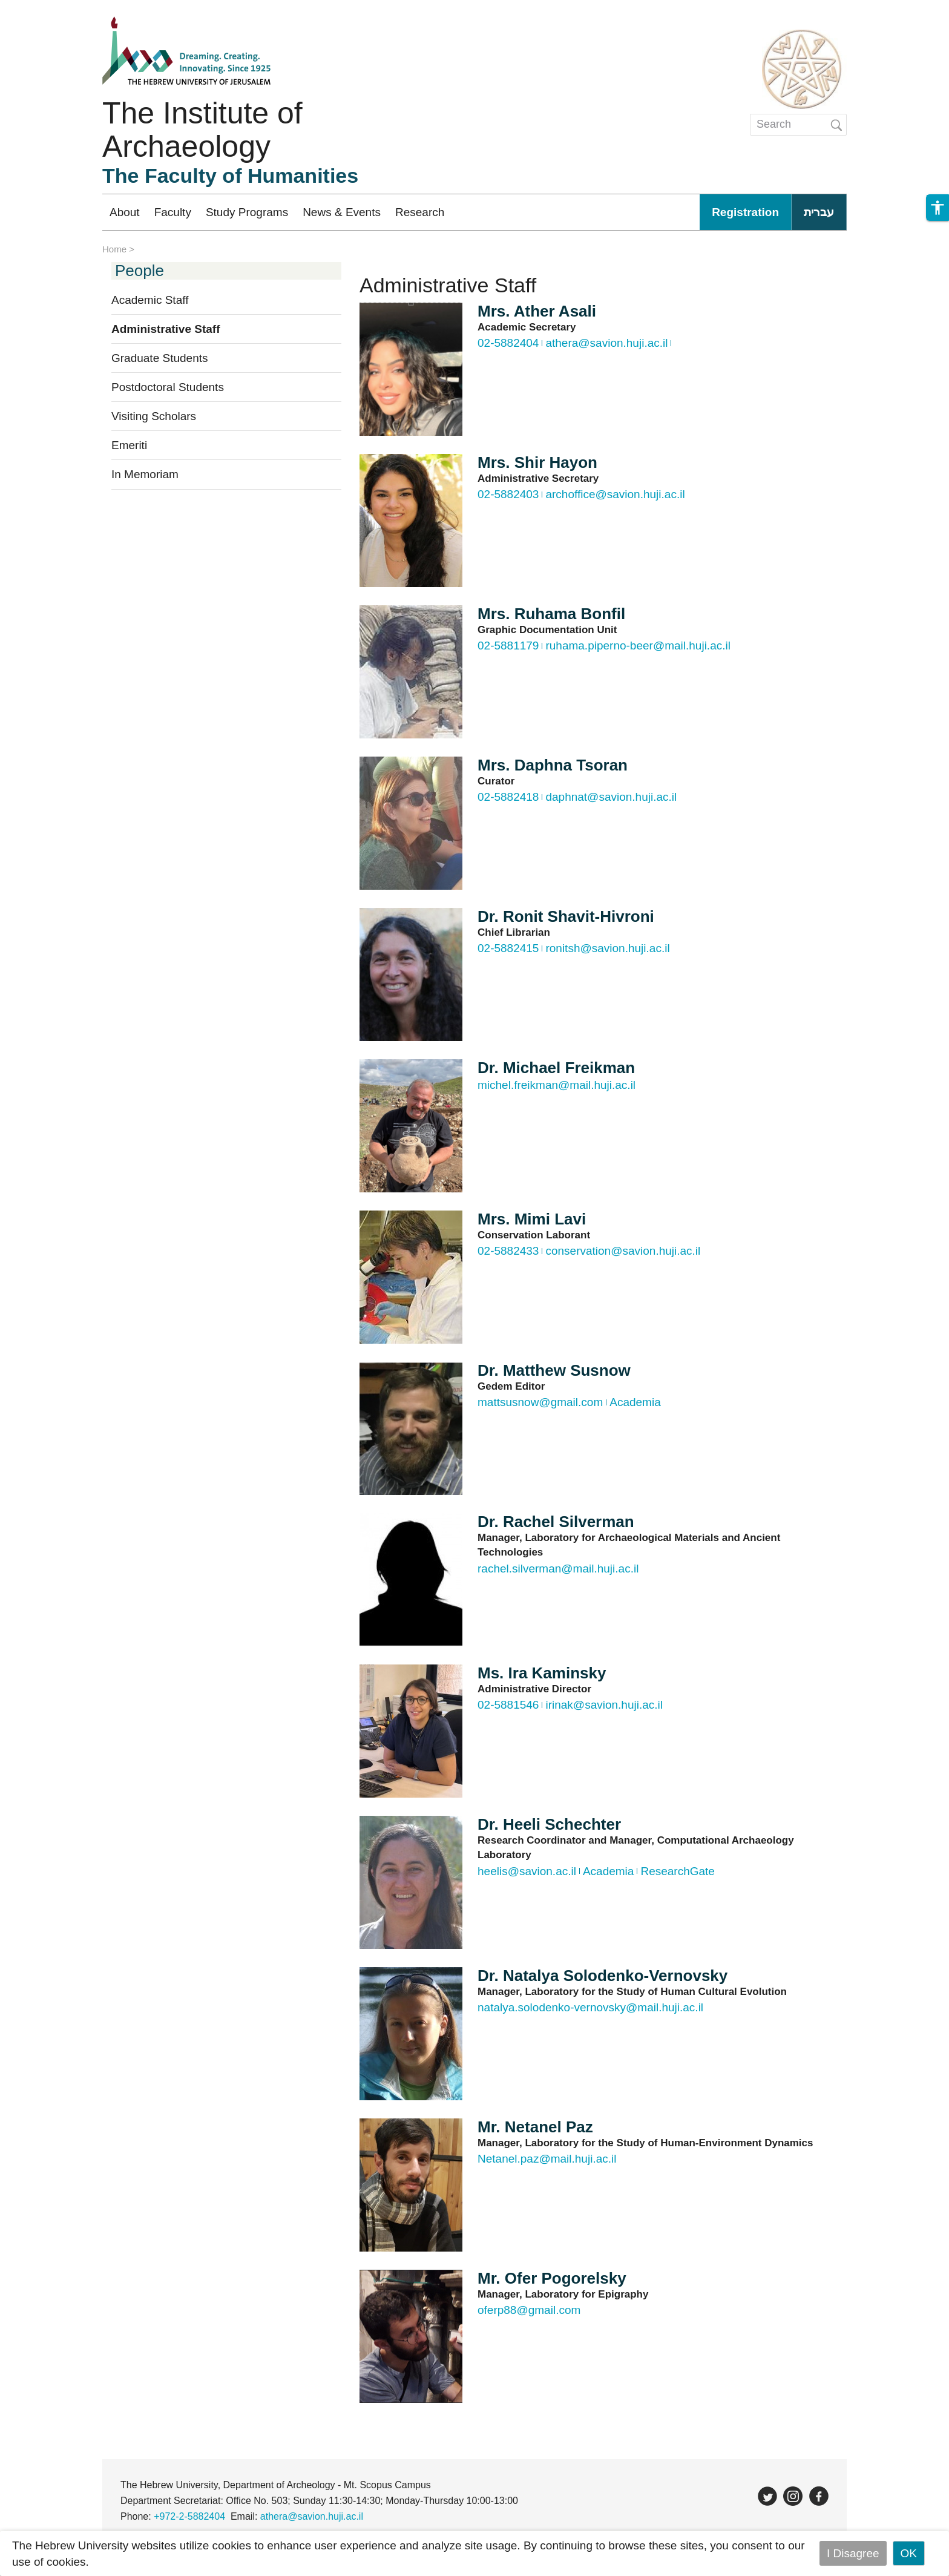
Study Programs (247, 212)
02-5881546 (508, 1704)
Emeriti (129, 445)
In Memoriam (145, 474)
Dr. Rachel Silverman (556, 1522)
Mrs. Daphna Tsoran (553, 765)
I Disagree (853, 2553)
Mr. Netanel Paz (535, 2127)
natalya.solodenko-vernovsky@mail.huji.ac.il (590, 2007)
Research (419, 212)
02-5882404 (508, 343)
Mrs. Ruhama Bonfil (551, 614)
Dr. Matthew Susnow (554, 1370)
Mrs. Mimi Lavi (532, 1219)
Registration (745, 212)
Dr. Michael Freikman (556, 1068)
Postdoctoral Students (167, 387)
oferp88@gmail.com (529, 2310)
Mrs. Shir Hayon (537, 462)
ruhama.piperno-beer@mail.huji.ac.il (637, 645)
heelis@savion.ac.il (527, 1871)
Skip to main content (52, 8)
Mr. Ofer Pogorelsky (552, 2278)
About (125, 212)
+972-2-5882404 (189, 2516)
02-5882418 (508, 796)
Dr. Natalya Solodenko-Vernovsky (602, 1975)
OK (909, 2553)
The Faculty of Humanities (230, 175)
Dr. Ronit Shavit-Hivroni (566, 916)
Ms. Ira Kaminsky (542, 1673)
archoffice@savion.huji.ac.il (615, 494)
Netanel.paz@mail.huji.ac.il (547, 2158)
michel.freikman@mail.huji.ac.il (556, 1085)
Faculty (172, 212)
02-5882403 (508, 494)
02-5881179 (508, 645)
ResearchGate (677, 1871)
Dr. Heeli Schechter (549, 1824)
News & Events (342, 212)
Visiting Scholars (153, 416)
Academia (635, 1402)
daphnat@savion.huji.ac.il (611, 796)
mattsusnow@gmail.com (540, 1402)
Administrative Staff (165, 329)
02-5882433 (508, 1250)
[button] (937, 207)
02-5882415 (508, 948)
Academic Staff (149, 300)
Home (114, 249)
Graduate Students (159, 358)
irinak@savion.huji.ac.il (604, 1704)
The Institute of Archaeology (202, 129)
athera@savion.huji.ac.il (606, 343)
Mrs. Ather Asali (537, 311)
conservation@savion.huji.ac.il (622, 1250)
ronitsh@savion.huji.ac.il (607, 948)
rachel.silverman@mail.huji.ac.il (558, 1568)
